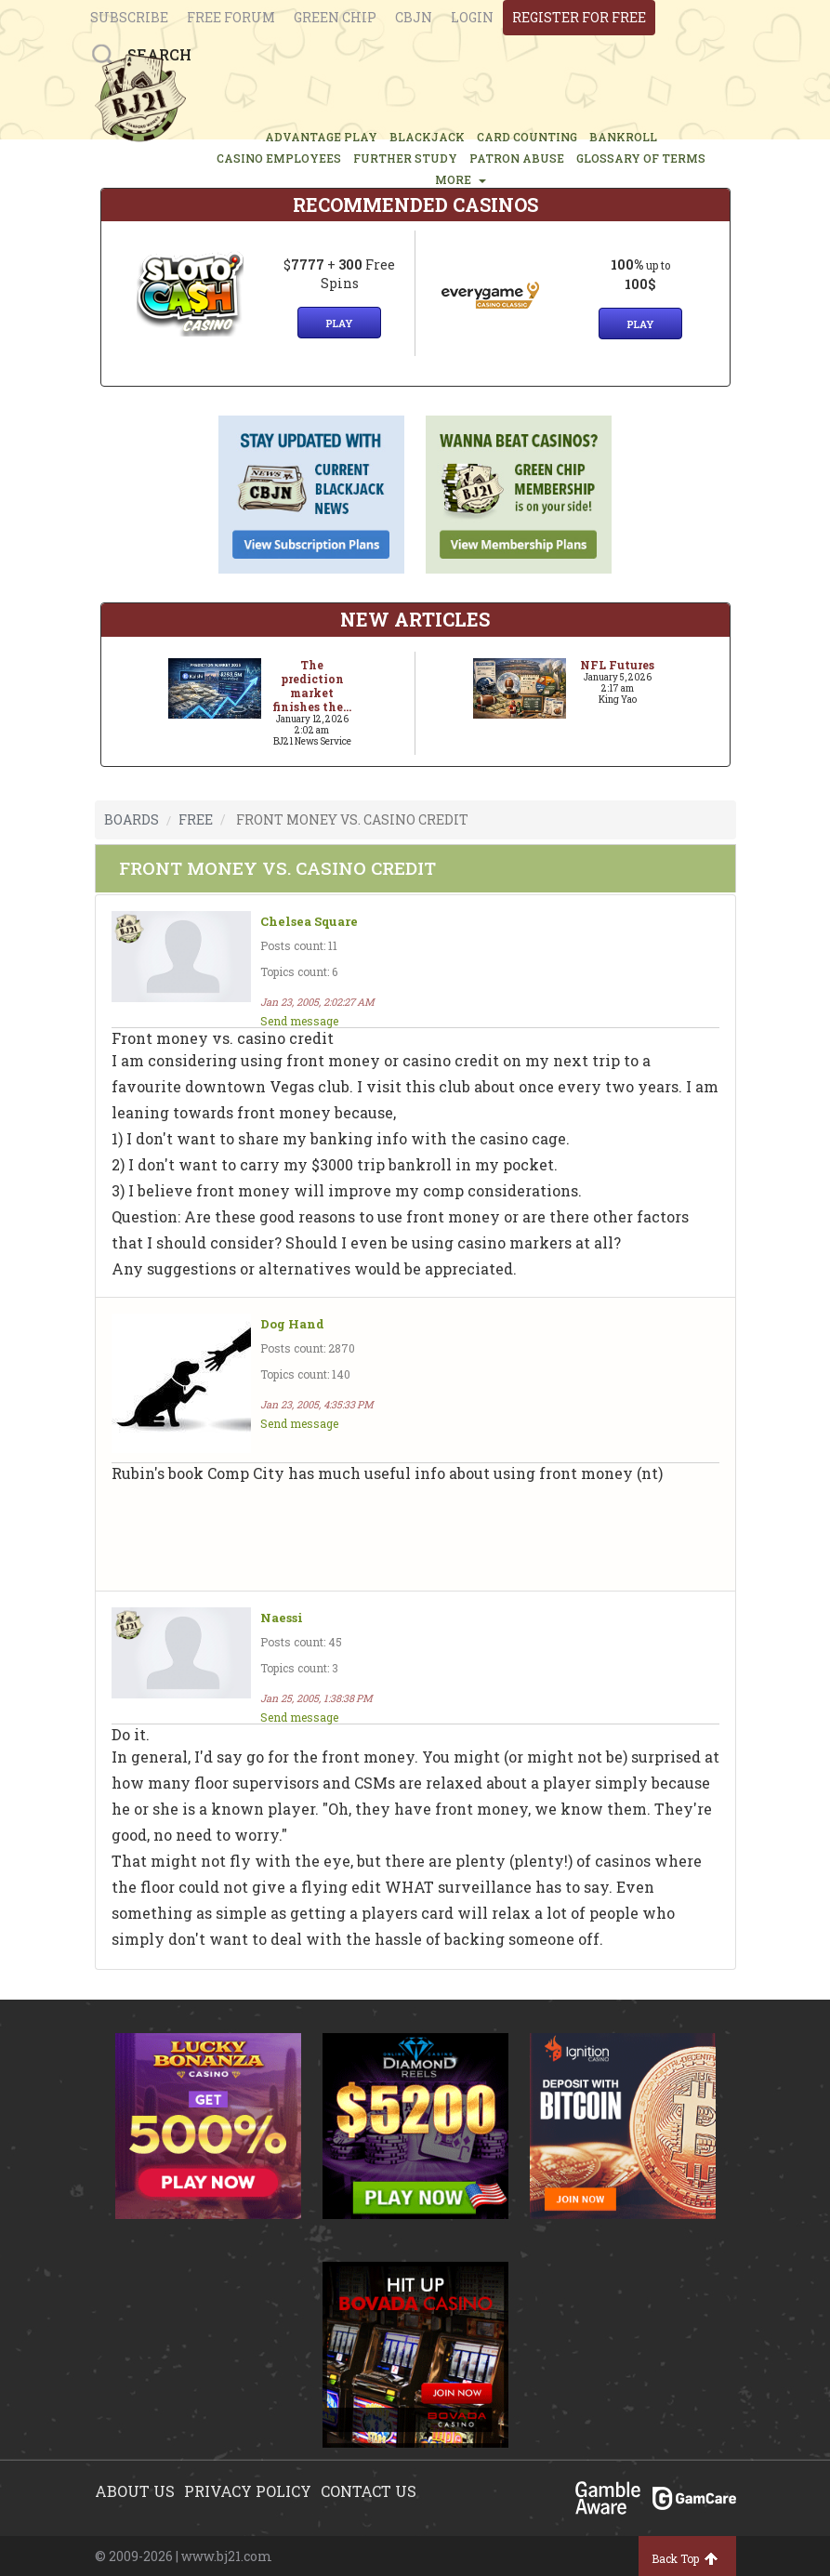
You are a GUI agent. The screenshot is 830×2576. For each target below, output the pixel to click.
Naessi (281, 1618)
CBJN (413, 17)
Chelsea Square (309, 922)
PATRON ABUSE (516, 158)
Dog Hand (292, 1324)
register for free (579, 17)
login (472, 17)
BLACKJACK (427, 136)
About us (135, 2491)
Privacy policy (247, 2491)
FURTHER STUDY (405, 158)
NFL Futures (617, 664)
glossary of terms (640, 158)
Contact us (368, 2491)
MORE (460, 179)
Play (339, 323)
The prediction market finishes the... (311, 685)
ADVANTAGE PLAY (321, 136)
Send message (299, 1020)
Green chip (335, 17)
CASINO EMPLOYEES (279, 158)
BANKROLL (623, 136)
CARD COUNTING (527, 136)
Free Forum (231, 17)
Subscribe (129, 17)
